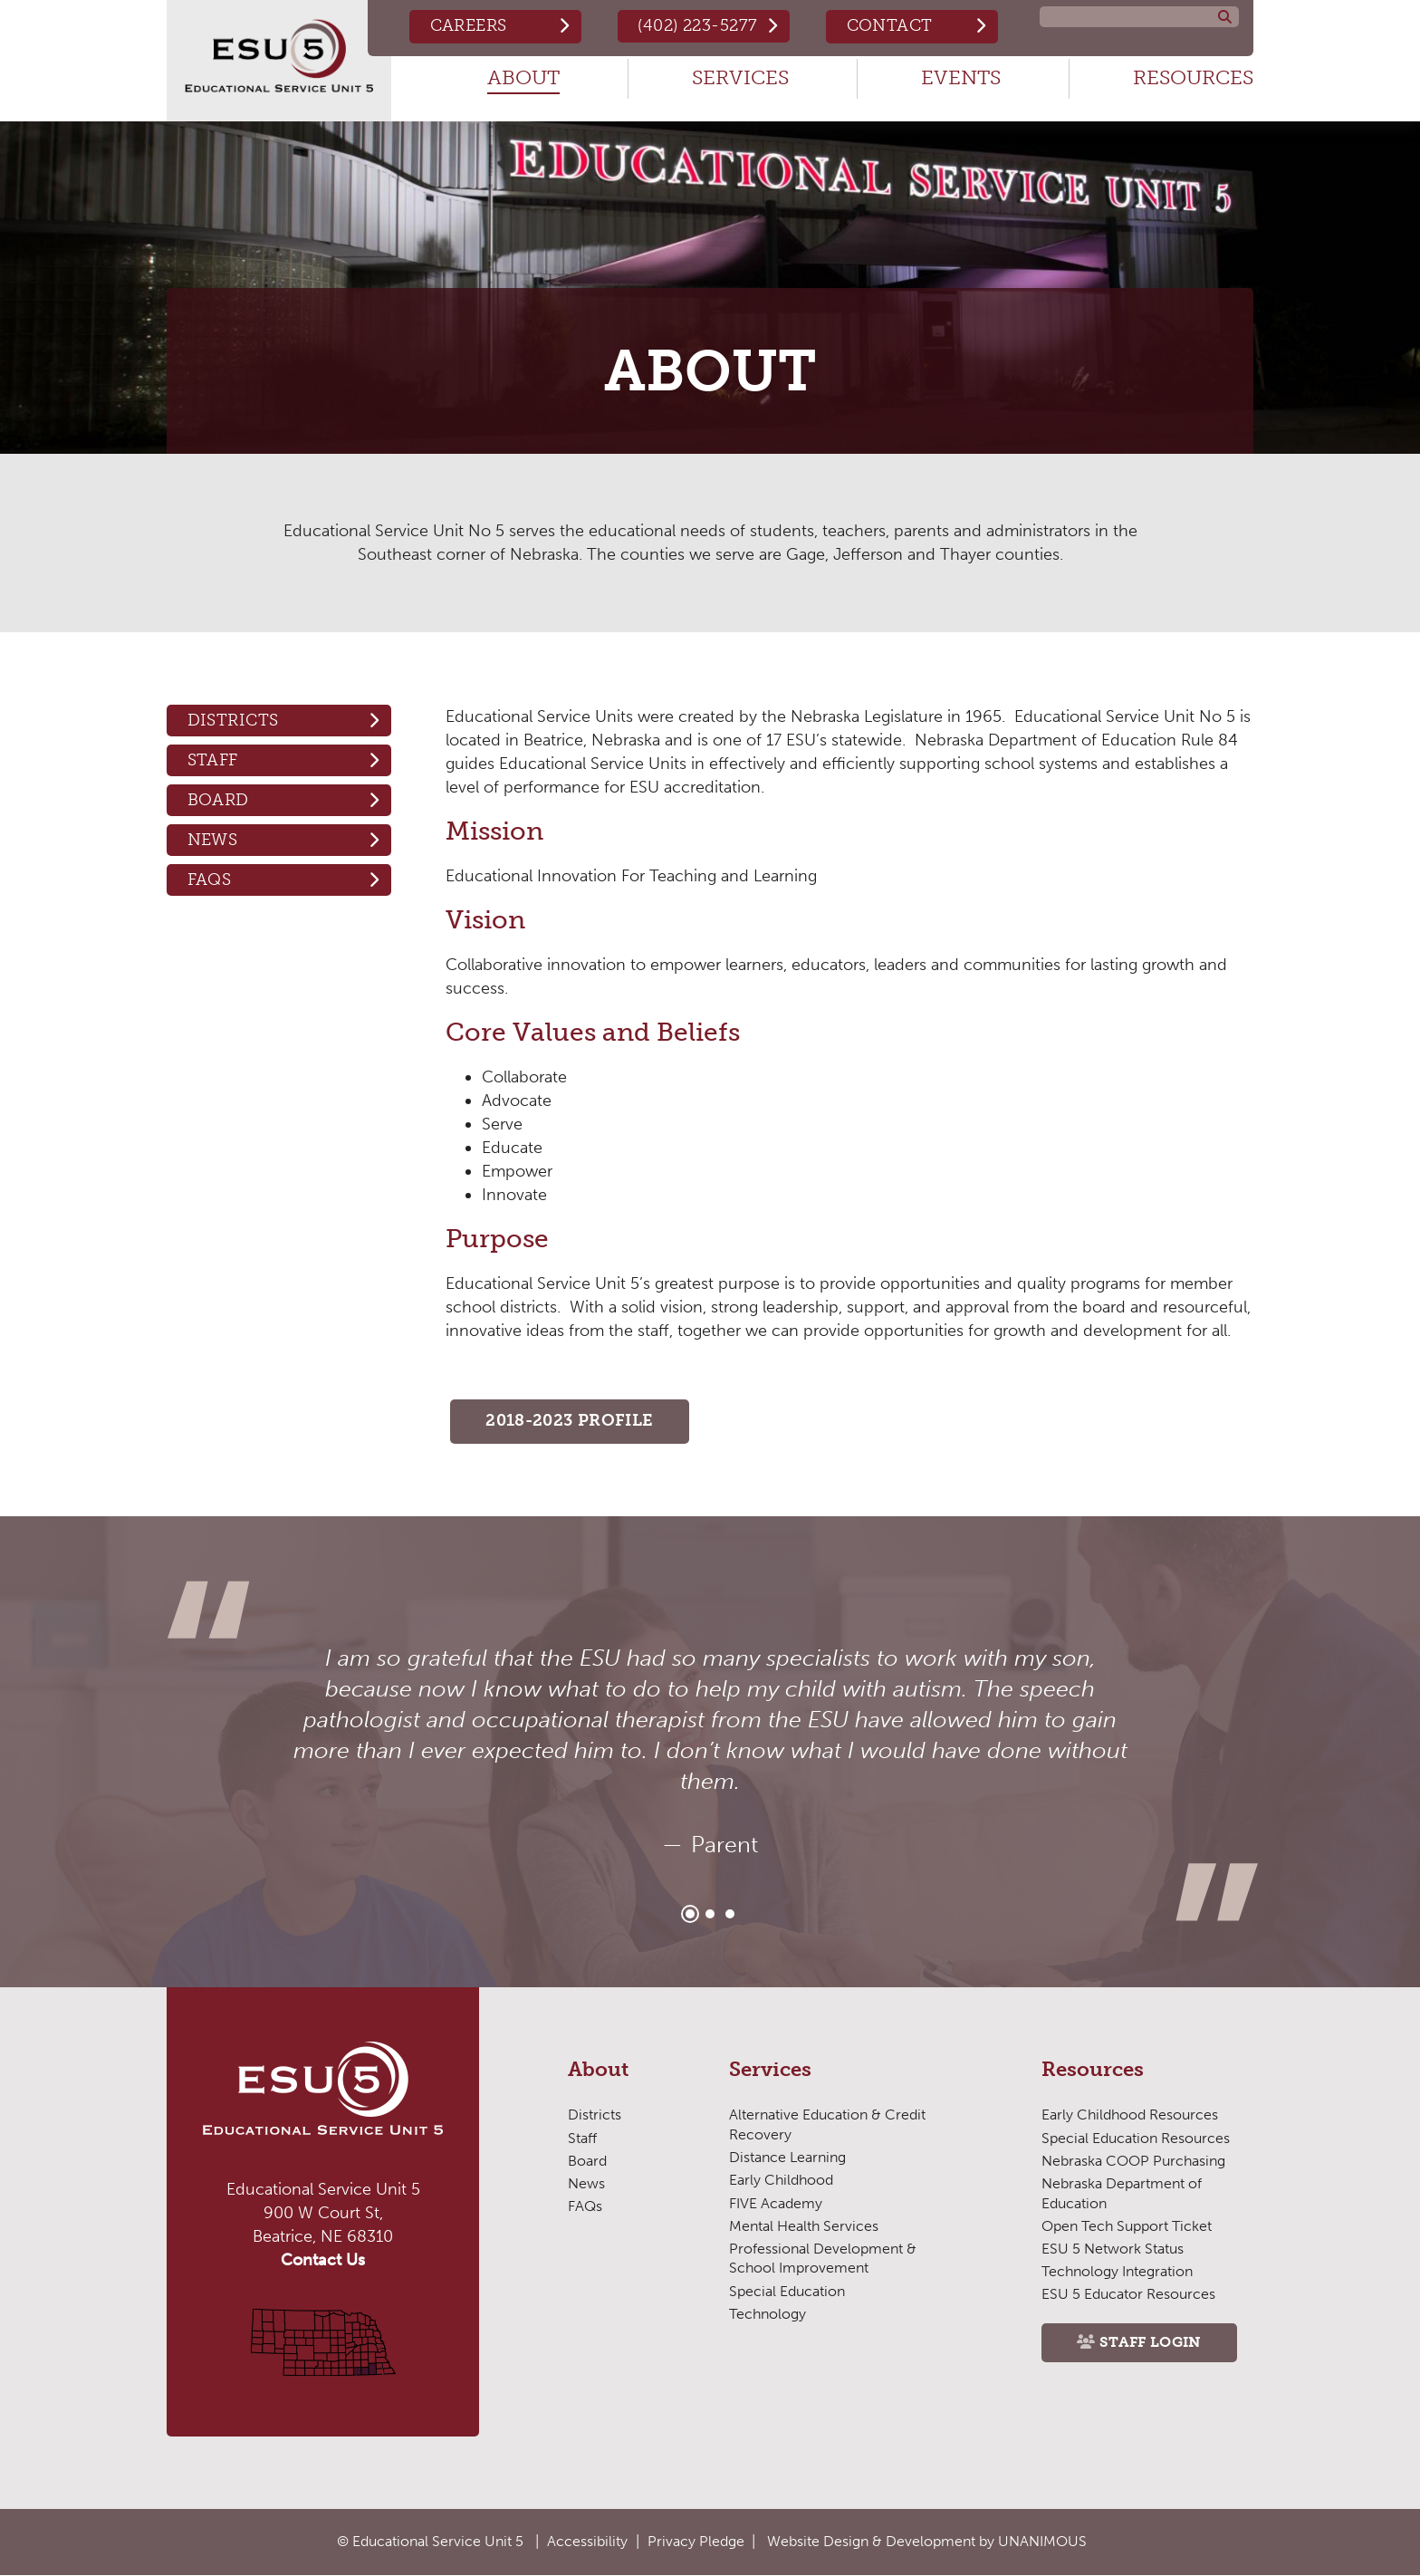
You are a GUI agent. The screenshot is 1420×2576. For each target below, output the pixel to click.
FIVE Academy (775, 2203)
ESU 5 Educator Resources (1128, 2294)
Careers (465, 25)
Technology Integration (1116, 2272)
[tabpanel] (710, 1753)
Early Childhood (781, 2180)
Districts (233, 720)
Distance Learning (787, 2158)
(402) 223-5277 (696, 25)
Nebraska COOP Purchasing (1133, 2161)
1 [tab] (690, 1914)
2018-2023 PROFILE (570, 1422)
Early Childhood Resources (1129, 2115)
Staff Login (1151, 2343)
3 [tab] (729, 1914)
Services (740, 77)
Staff (212, 760)
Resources (1193, 77)
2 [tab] (710, 1914)
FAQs (209, 879)
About (523, 77)
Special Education (787, 2291)
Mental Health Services (803, 2226)
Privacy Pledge (696, 2541)
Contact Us (323, 2261)
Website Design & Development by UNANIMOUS (927, 2541)
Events (961, 77)
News (212, 840)
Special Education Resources (1135, 2138)
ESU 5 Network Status (1112, 2249)
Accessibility (587, 2541)
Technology (767, 2314)
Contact (889, 25)
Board (218, 800)
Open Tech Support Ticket (1126, 2226)
